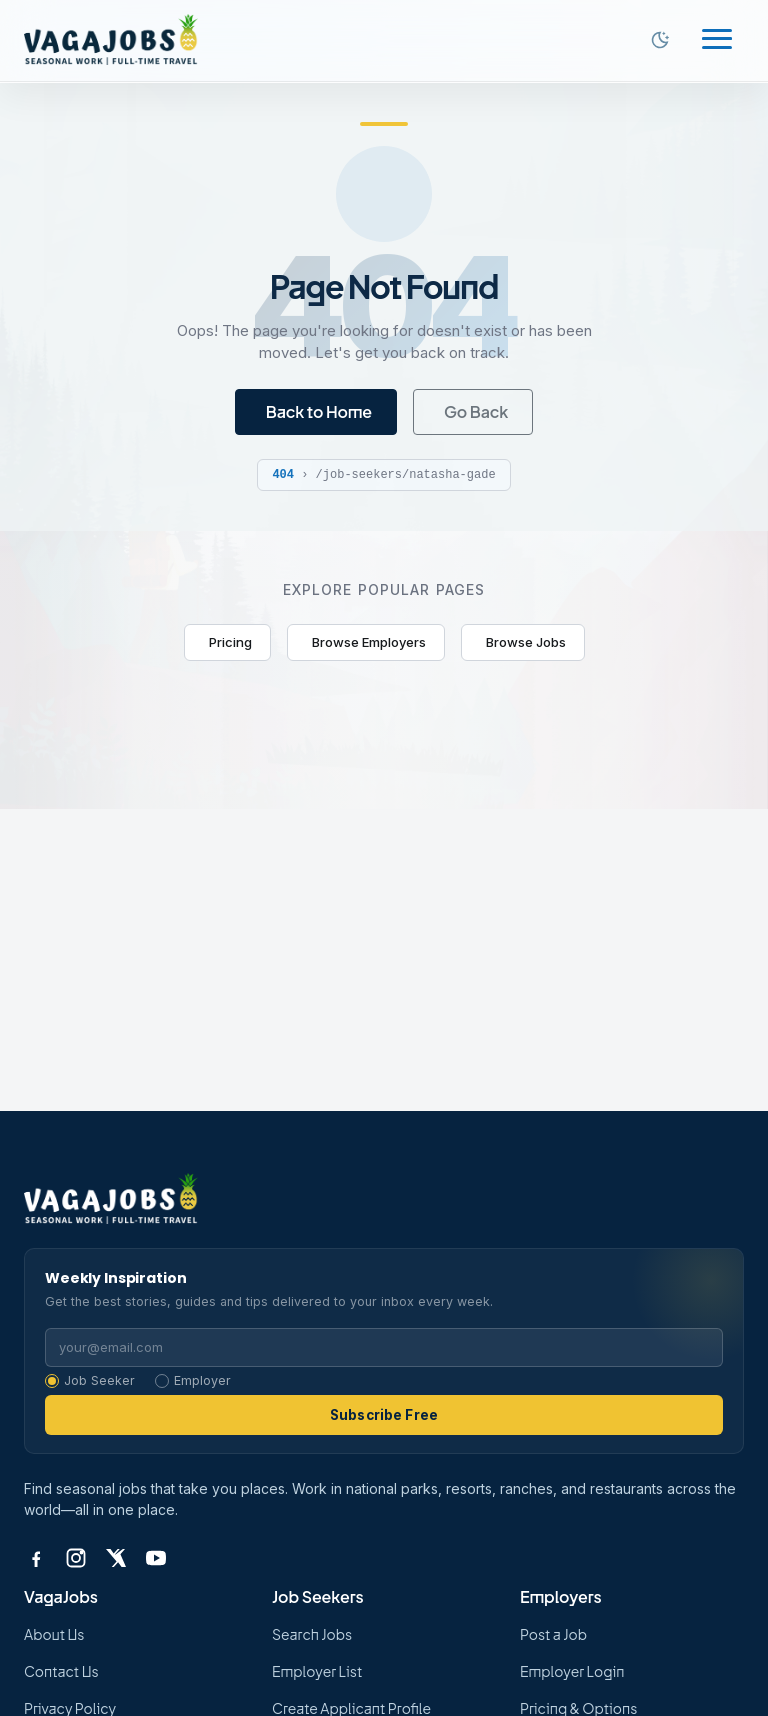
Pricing (230, 642)
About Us (54, 1634)
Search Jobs (312, 1634)
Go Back (476, 411)
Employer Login (572, 1671)
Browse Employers (369, 642)
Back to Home (319, 411)
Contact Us (61, 1671)
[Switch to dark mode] (660, 40)
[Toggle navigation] (717, 40)
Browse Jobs (526, 642)
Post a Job (553, 1634)
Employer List (317, 1671)
